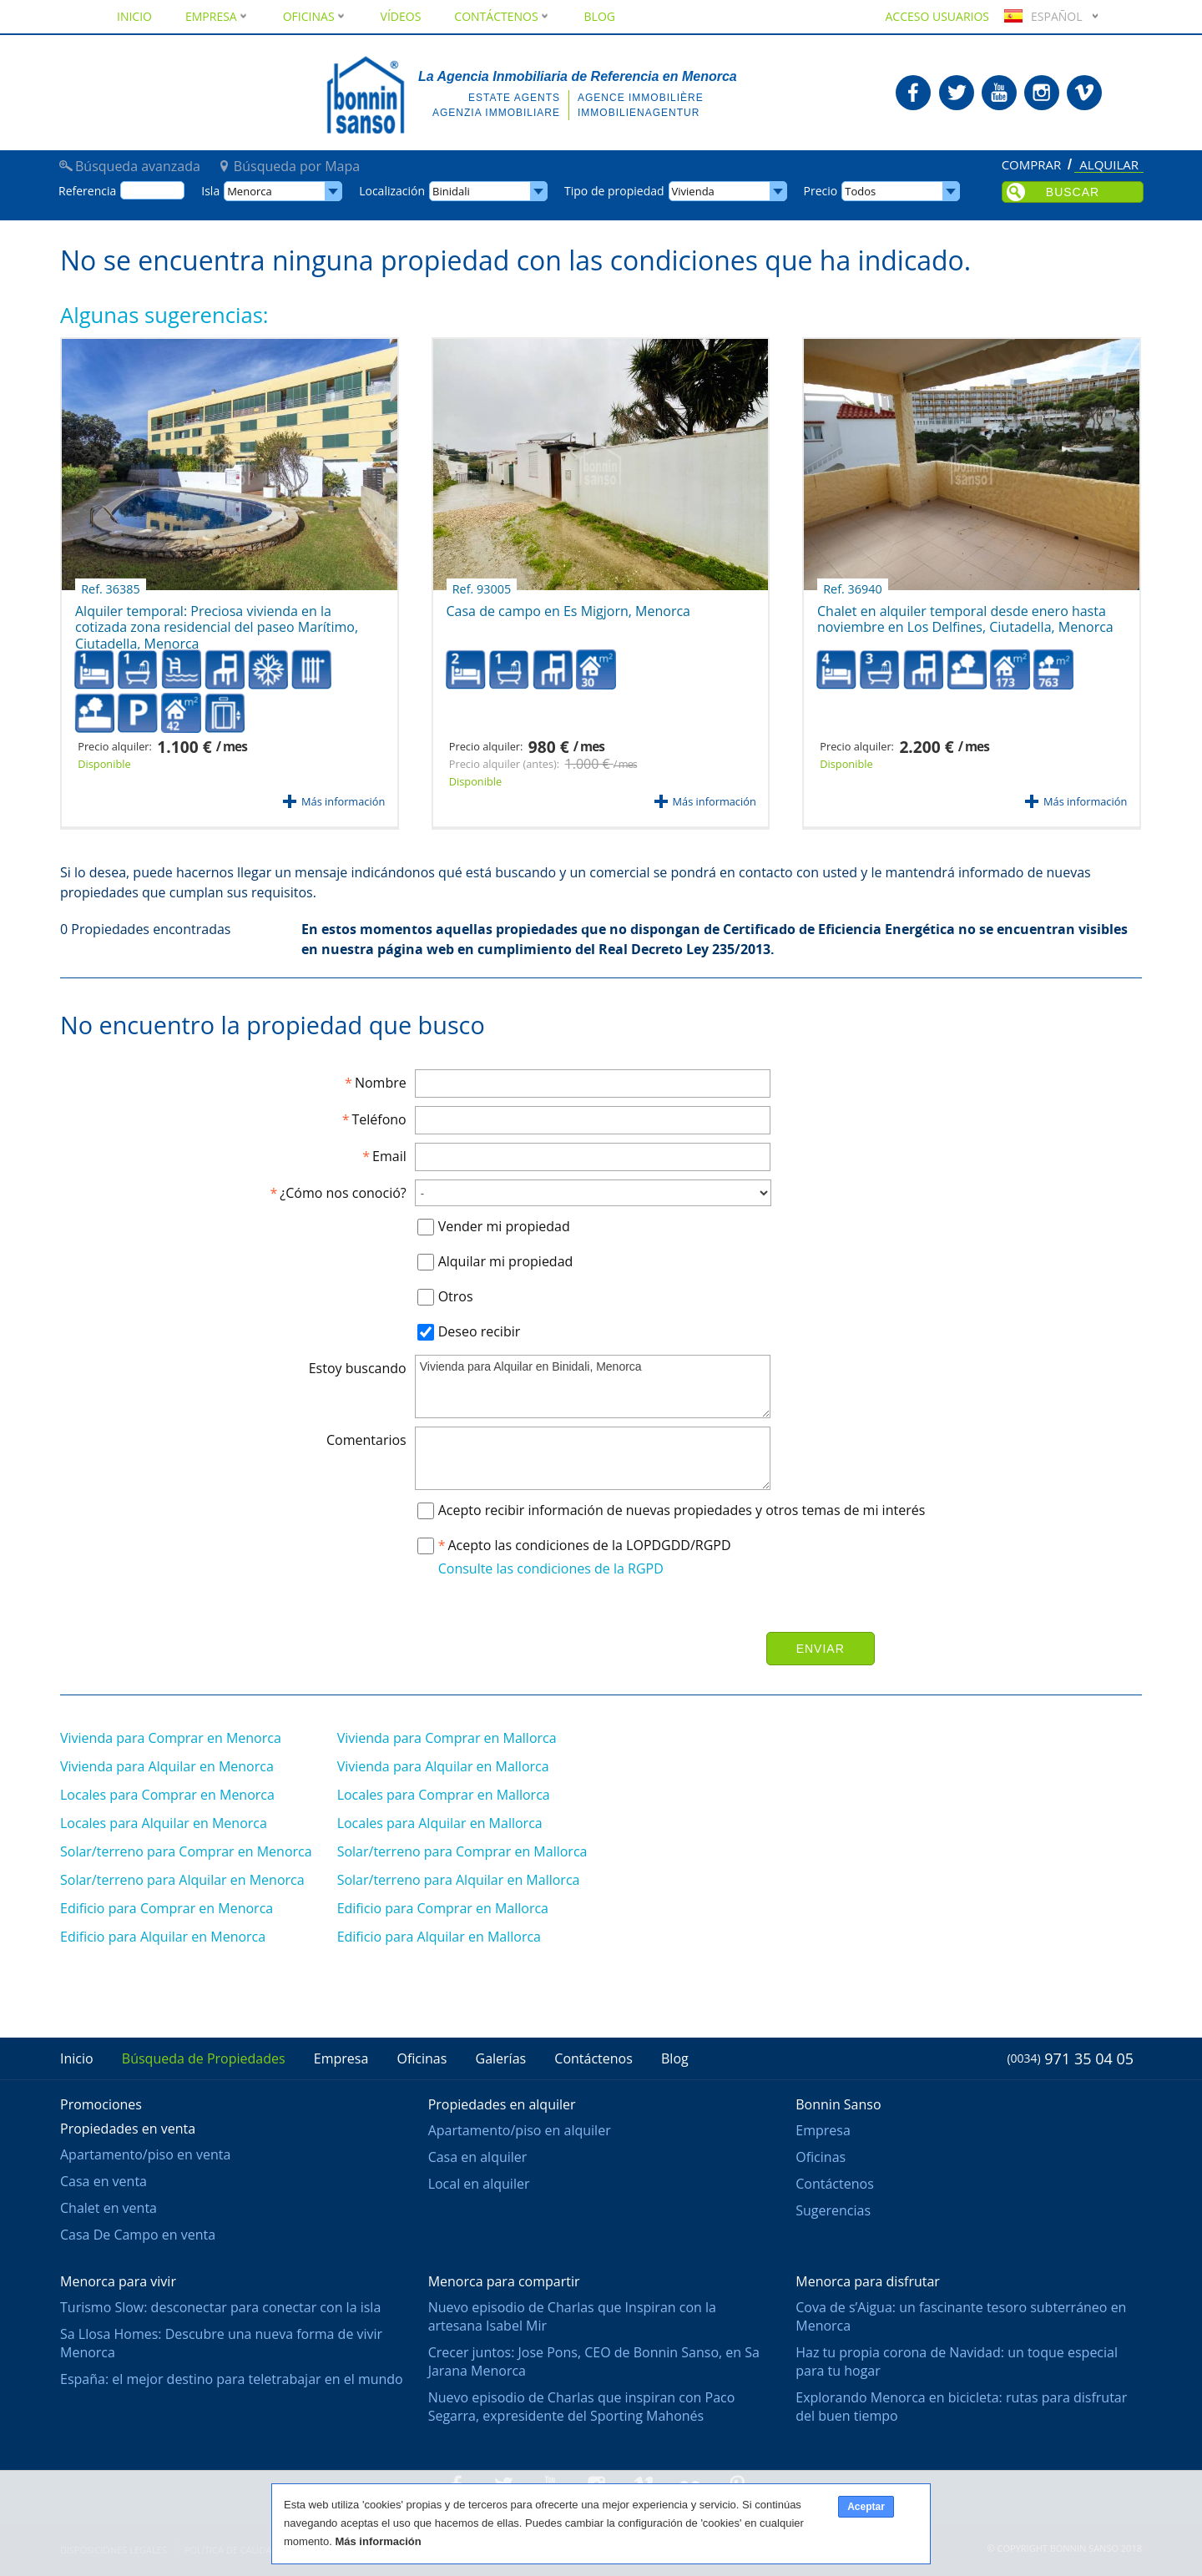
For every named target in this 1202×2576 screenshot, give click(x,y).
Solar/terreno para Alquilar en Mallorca (458, 1880)
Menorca (249, 191)
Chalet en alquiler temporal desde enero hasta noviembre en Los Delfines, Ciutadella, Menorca (965, 613)
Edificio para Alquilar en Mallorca (439, 1936)
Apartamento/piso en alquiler (519, 2130)
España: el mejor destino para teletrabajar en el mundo (231, 2379)
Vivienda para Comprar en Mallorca (447, 1738)
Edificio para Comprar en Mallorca (442, 1908)
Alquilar (1109, 166)
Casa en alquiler (478, 2157)
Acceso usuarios (937, 16)
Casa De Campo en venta (137, 2234)
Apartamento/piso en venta (145, 2154)
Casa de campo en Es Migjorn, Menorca (568, 605)
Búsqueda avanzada (137, 166)
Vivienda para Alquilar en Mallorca (443, 1766)
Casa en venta (103, 2181)
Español (1041, 16)
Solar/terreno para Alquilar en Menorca (182, 1880)
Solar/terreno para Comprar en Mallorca (462, 1851)
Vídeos (401, 16)
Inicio (134, 16)
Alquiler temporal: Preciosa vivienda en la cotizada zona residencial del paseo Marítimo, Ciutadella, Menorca (216, 617)
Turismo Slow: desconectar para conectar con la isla (220, 2307)
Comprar (1032, 165)
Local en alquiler (479, 2183)
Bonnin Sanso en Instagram (1041, 92)
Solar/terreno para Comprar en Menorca (186, 1851)
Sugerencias (833, 2210)
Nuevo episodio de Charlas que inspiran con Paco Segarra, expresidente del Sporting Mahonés (581, 2406)
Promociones (101, 2104)
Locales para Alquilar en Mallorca (440, 1823)
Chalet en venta (108, 2208)
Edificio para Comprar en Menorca (166, 1908)
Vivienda (693, 191)
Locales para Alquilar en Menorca (163, 1823)
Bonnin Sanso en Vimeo (1084, 92)
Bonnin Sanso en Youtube (999, 92)
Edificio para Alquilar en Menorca (162, 1936)
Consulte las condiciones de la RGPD (551, 1568)
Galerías (501, 2058)
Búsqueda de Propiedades (203, 2058)
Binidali (451, 191)
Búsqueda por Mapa (297, 166)
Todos (860, 191)
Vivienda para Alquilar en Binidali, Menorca (593, 1386)
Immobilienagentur (638, 113)
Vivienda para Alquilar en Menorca (167, 1766)
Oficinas (315, 16)
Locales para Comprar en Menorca (167, 1795)
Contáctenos (502, 16)
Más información (343, 801)
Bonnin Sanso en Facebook (913, 92)
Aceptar (866, 2507)
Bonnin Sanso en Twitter (956, 92)
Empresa (217, 16)
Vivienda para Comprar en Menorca (170, 1738)
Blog (599, 16)
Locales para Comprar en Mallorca (443, 1795)
